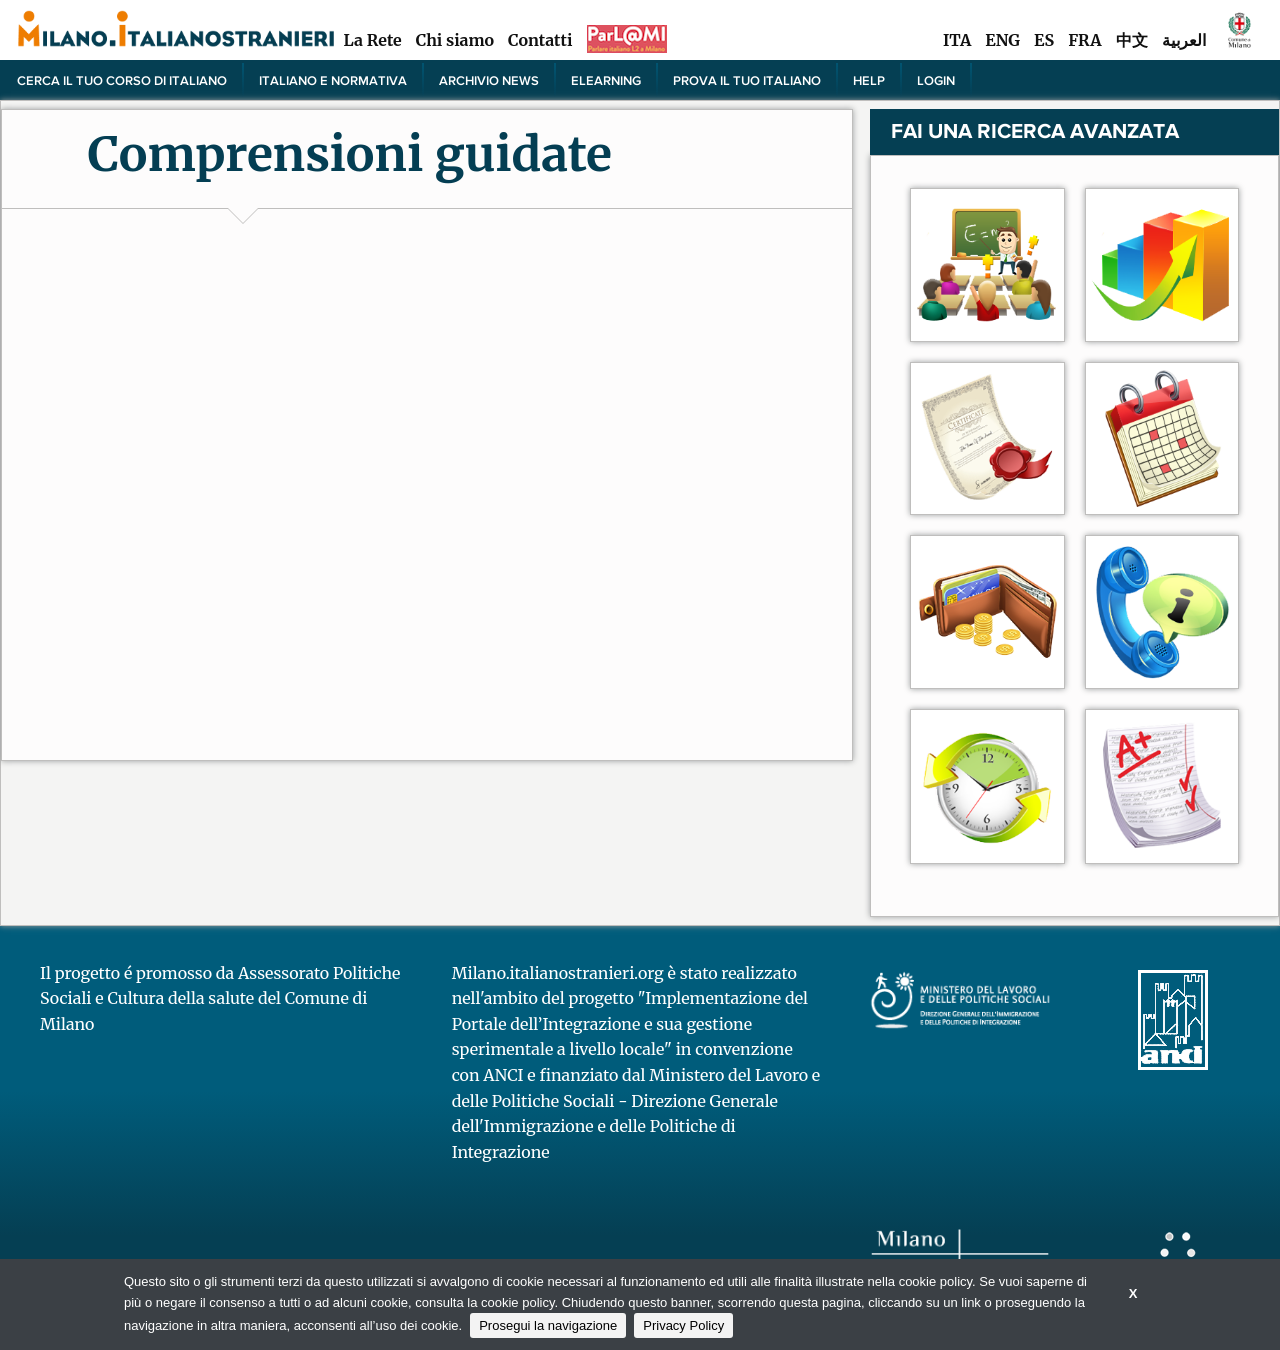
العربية (1184, 40)
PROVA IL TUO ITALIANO (747, 80)
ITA (957, 40)
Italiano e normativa (333, 80)
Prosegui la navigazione (548, 1325)
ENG (1002, 40)
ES (1044, 40)
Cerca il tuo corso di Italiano (122, 80)
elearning (606, 80)
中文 (1132, 40)
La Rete (372, 40)
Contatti (540, 40)
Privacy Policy (683, 1325)
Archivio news (489, 80)
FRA (1084, 40)
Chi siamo (455, 40)
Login (936, 80)
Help (869, 80)
